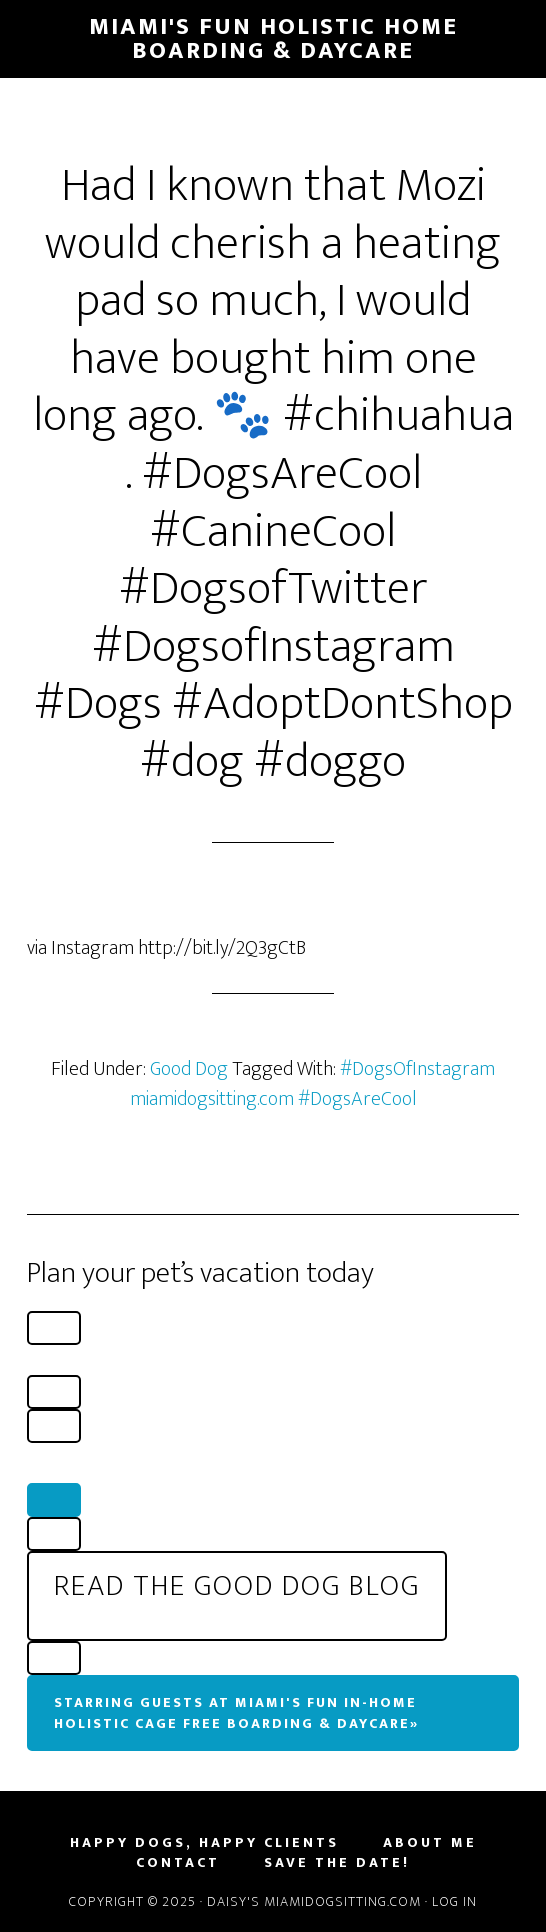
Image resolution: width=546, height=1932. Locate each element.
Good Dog (189, 1069)
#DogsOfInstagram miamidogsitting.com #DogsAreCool (313, 1084)
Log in (454, 1901)
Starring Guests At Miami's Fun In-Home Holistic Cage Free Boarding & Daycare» (236, 1713)
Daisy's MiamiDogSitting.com (316, 1901)
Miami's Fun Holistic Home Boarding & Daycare (273, 39)
